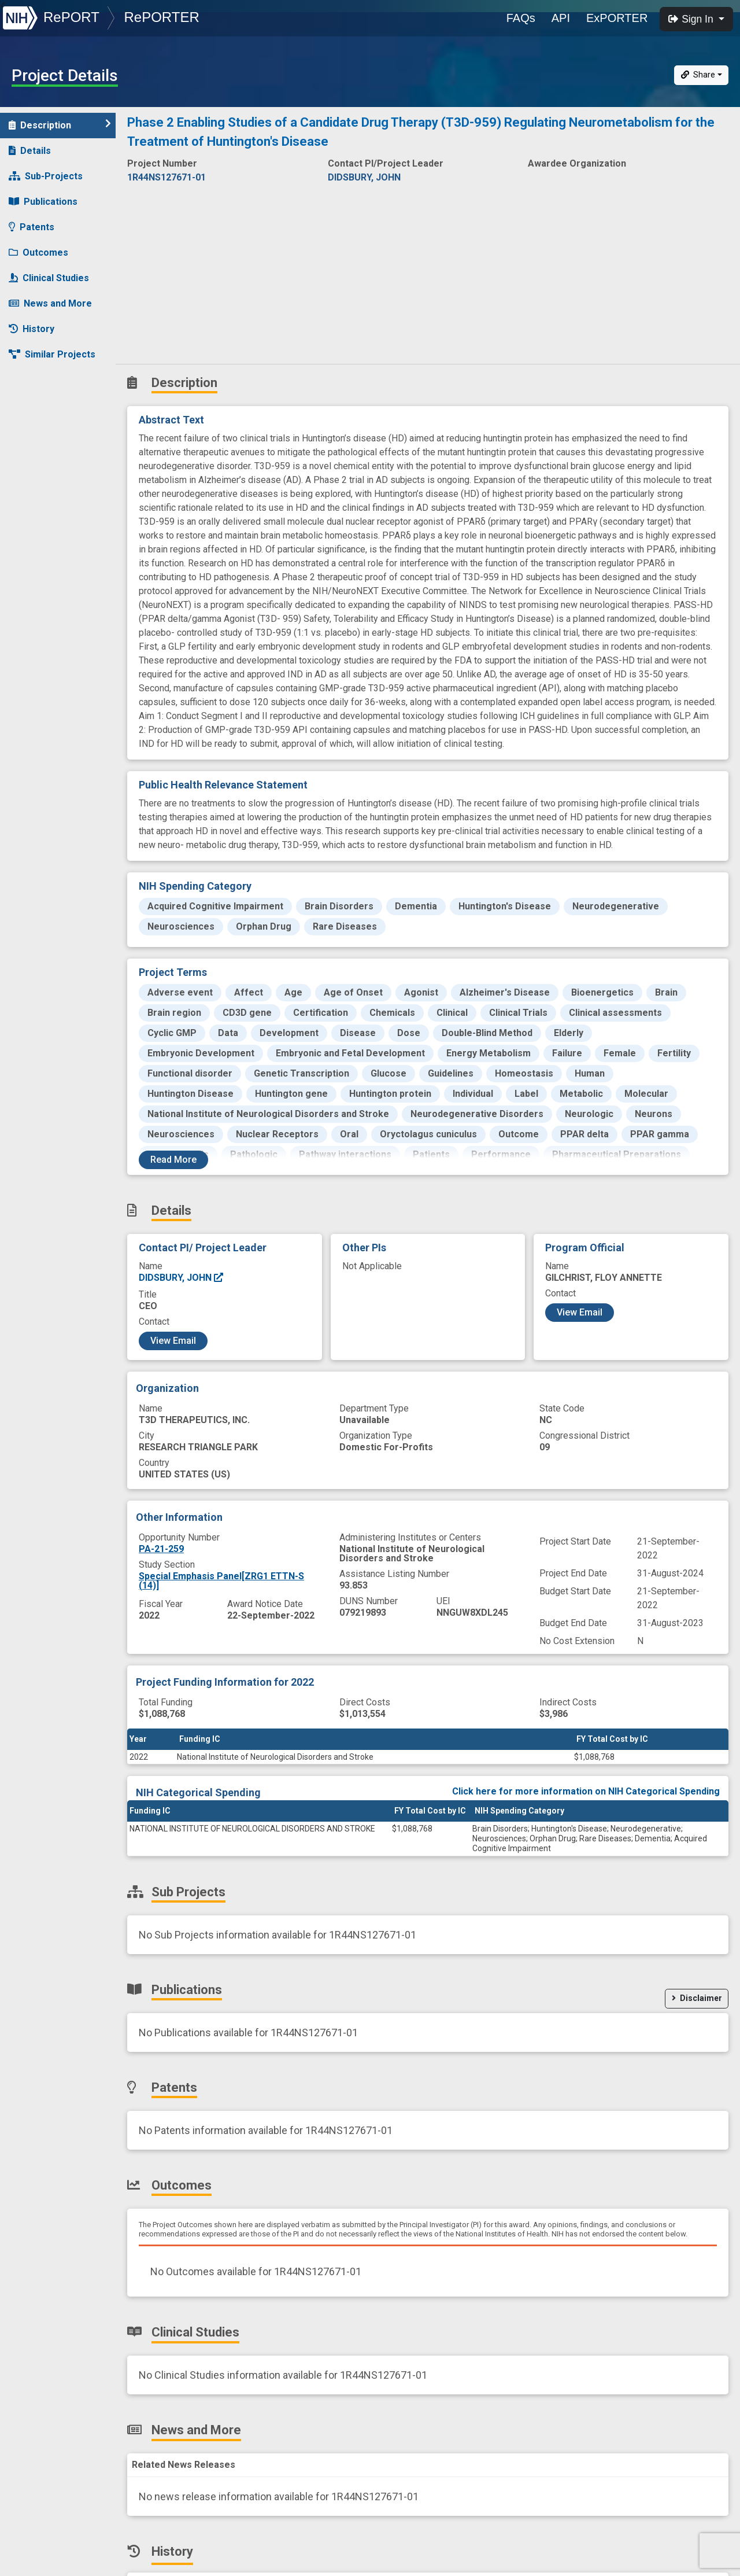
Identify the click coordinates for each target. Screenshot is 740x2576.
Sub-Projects (46, 176)
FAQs (520, 18)
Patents (31, 227)
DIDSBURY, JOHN (181, 1277)
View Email (173, 1340)
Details (30, 150)
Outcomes (38, 252)
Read (173, 1159)
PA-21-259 (161, 1548)
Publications (43, 201)
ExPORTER (617, 18)
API (561, 18)
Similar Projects (52, 354)
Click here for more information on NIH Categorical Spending (586, 1791)
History (31, 328)
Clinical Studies (49, 277)
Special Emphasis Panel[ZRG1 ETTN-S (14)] (221, 1581)
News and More (50, 303)
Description (60, 125)
